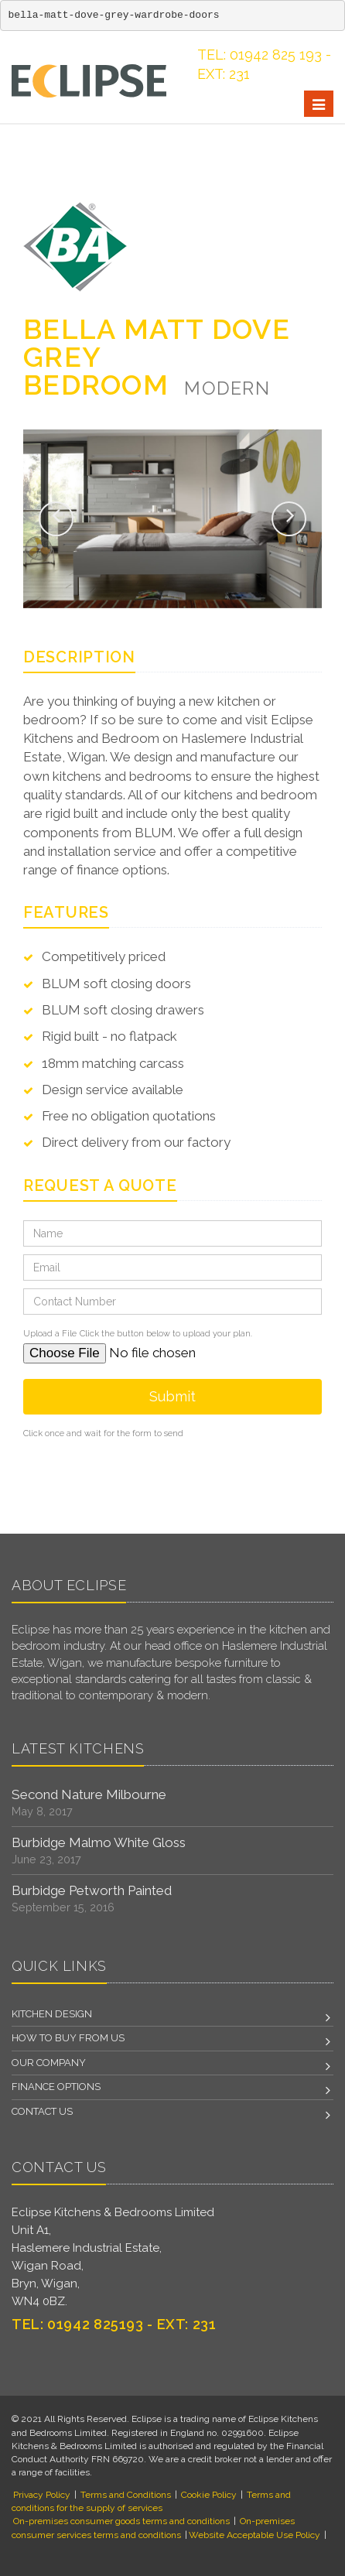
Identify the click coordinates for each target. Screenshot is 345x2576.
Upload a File (50, 1334)
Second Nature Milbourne (89, 1794)
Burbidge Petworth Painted (92, 1890)
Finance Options (56, 2086)
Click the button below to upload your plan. (166, 1334)
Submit (172, 1396)
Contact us (42, 2111)
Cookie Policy (209, 2494)
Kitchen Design (52, 2014)
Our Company (49, 2062)
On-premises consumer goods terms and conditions (121, 2521)
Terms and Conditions (125, 2494)
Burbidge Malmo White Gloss (99, 1842)
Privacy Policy (41, 2494)
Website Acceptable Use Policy (254, 2535)
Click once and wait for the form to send (103, 1433)
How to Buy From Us (68, 2038)
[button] (56, 518)
